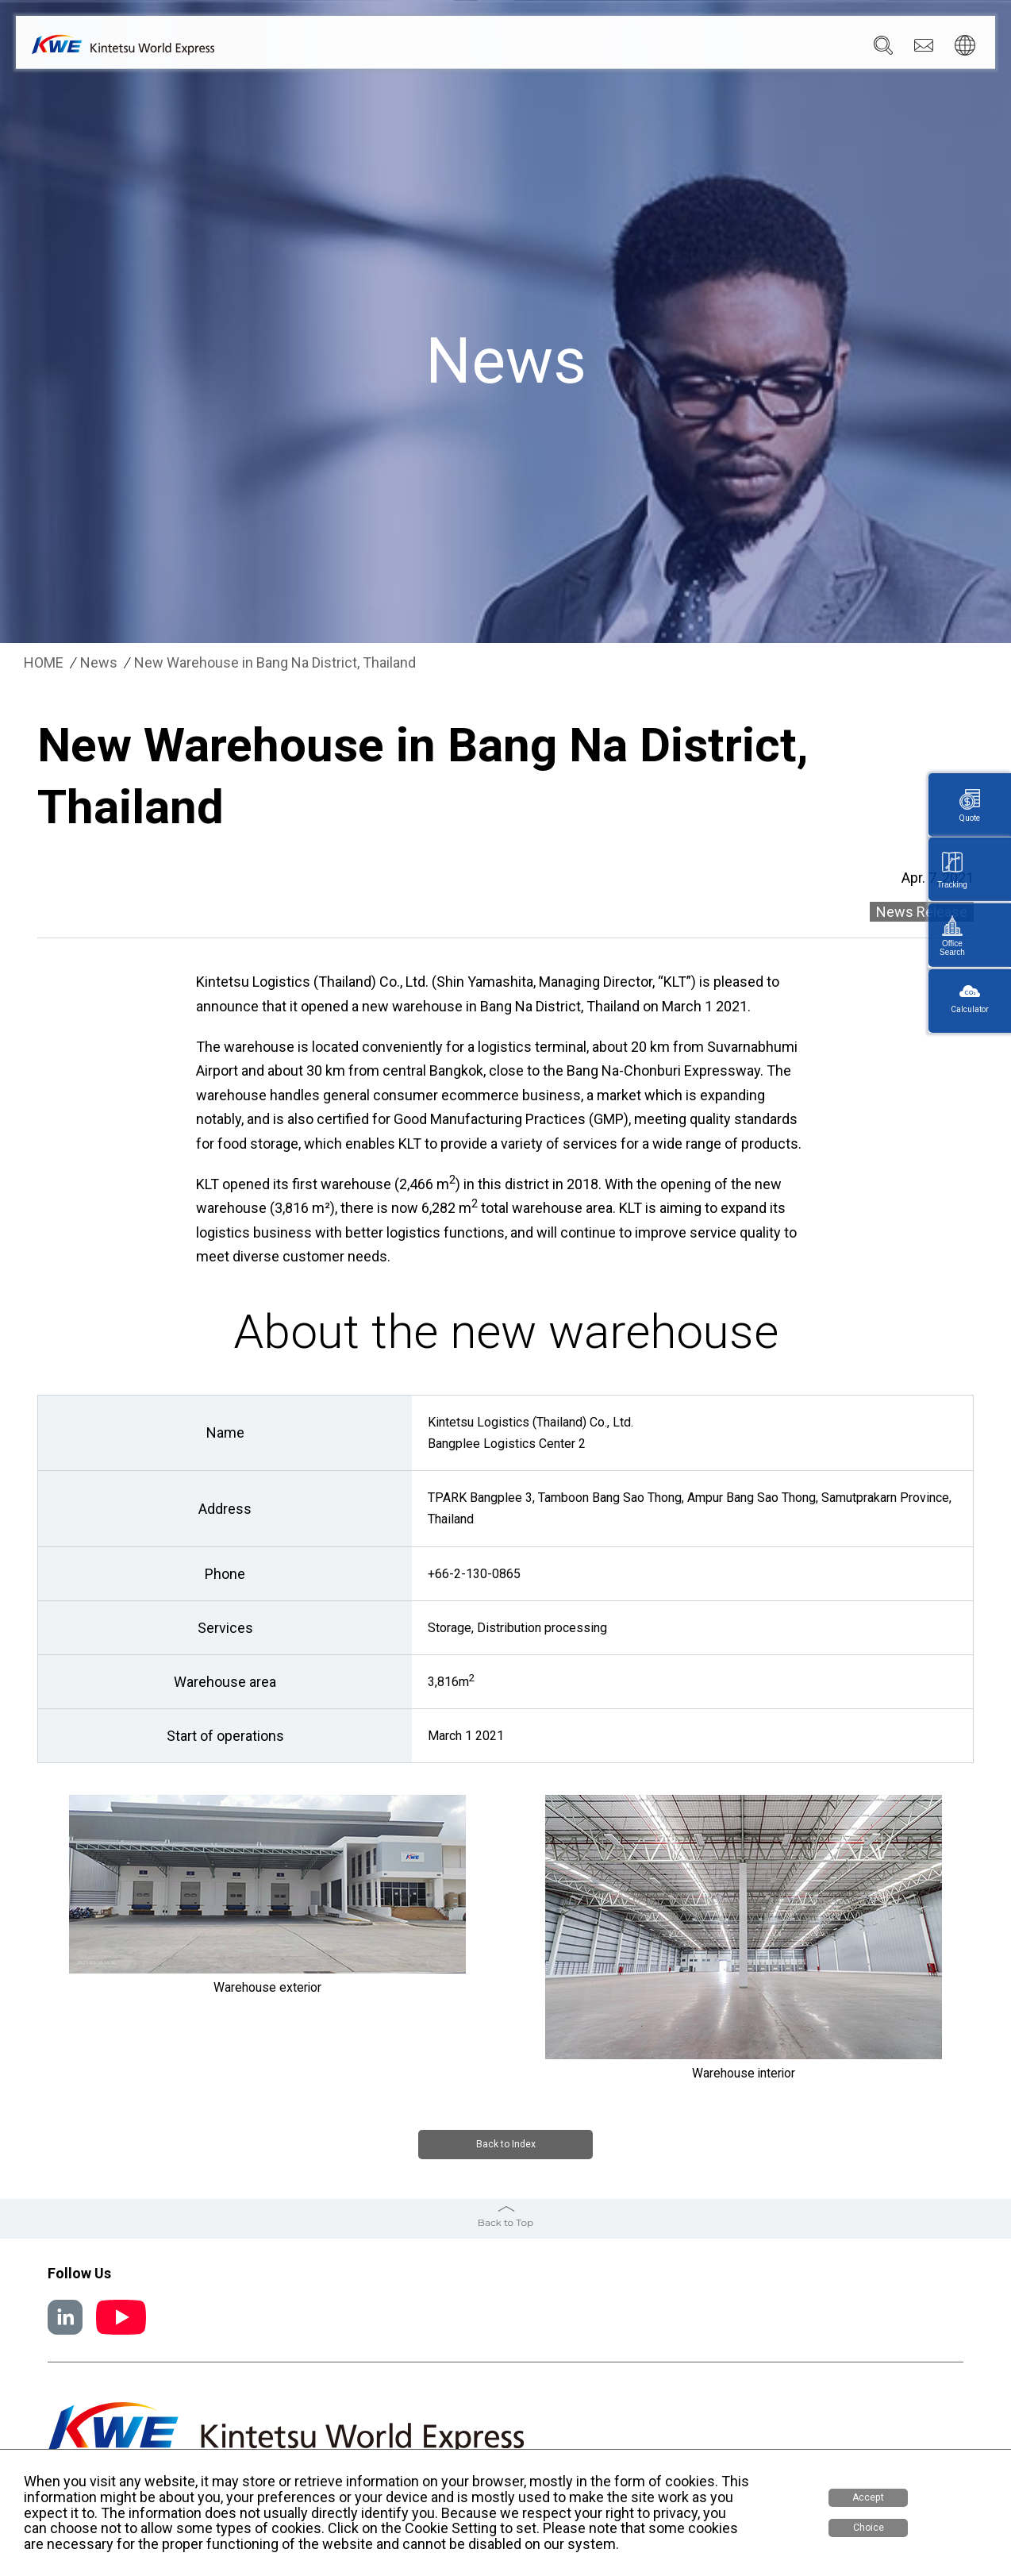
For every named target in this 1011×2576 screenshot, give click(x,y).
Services (495, 48)
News (630, 48)
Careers (783, 48)
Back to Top (505, 2220)
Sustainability (704, 48)
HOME (43, 663)
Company (425, 48)
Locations (567, 48)
